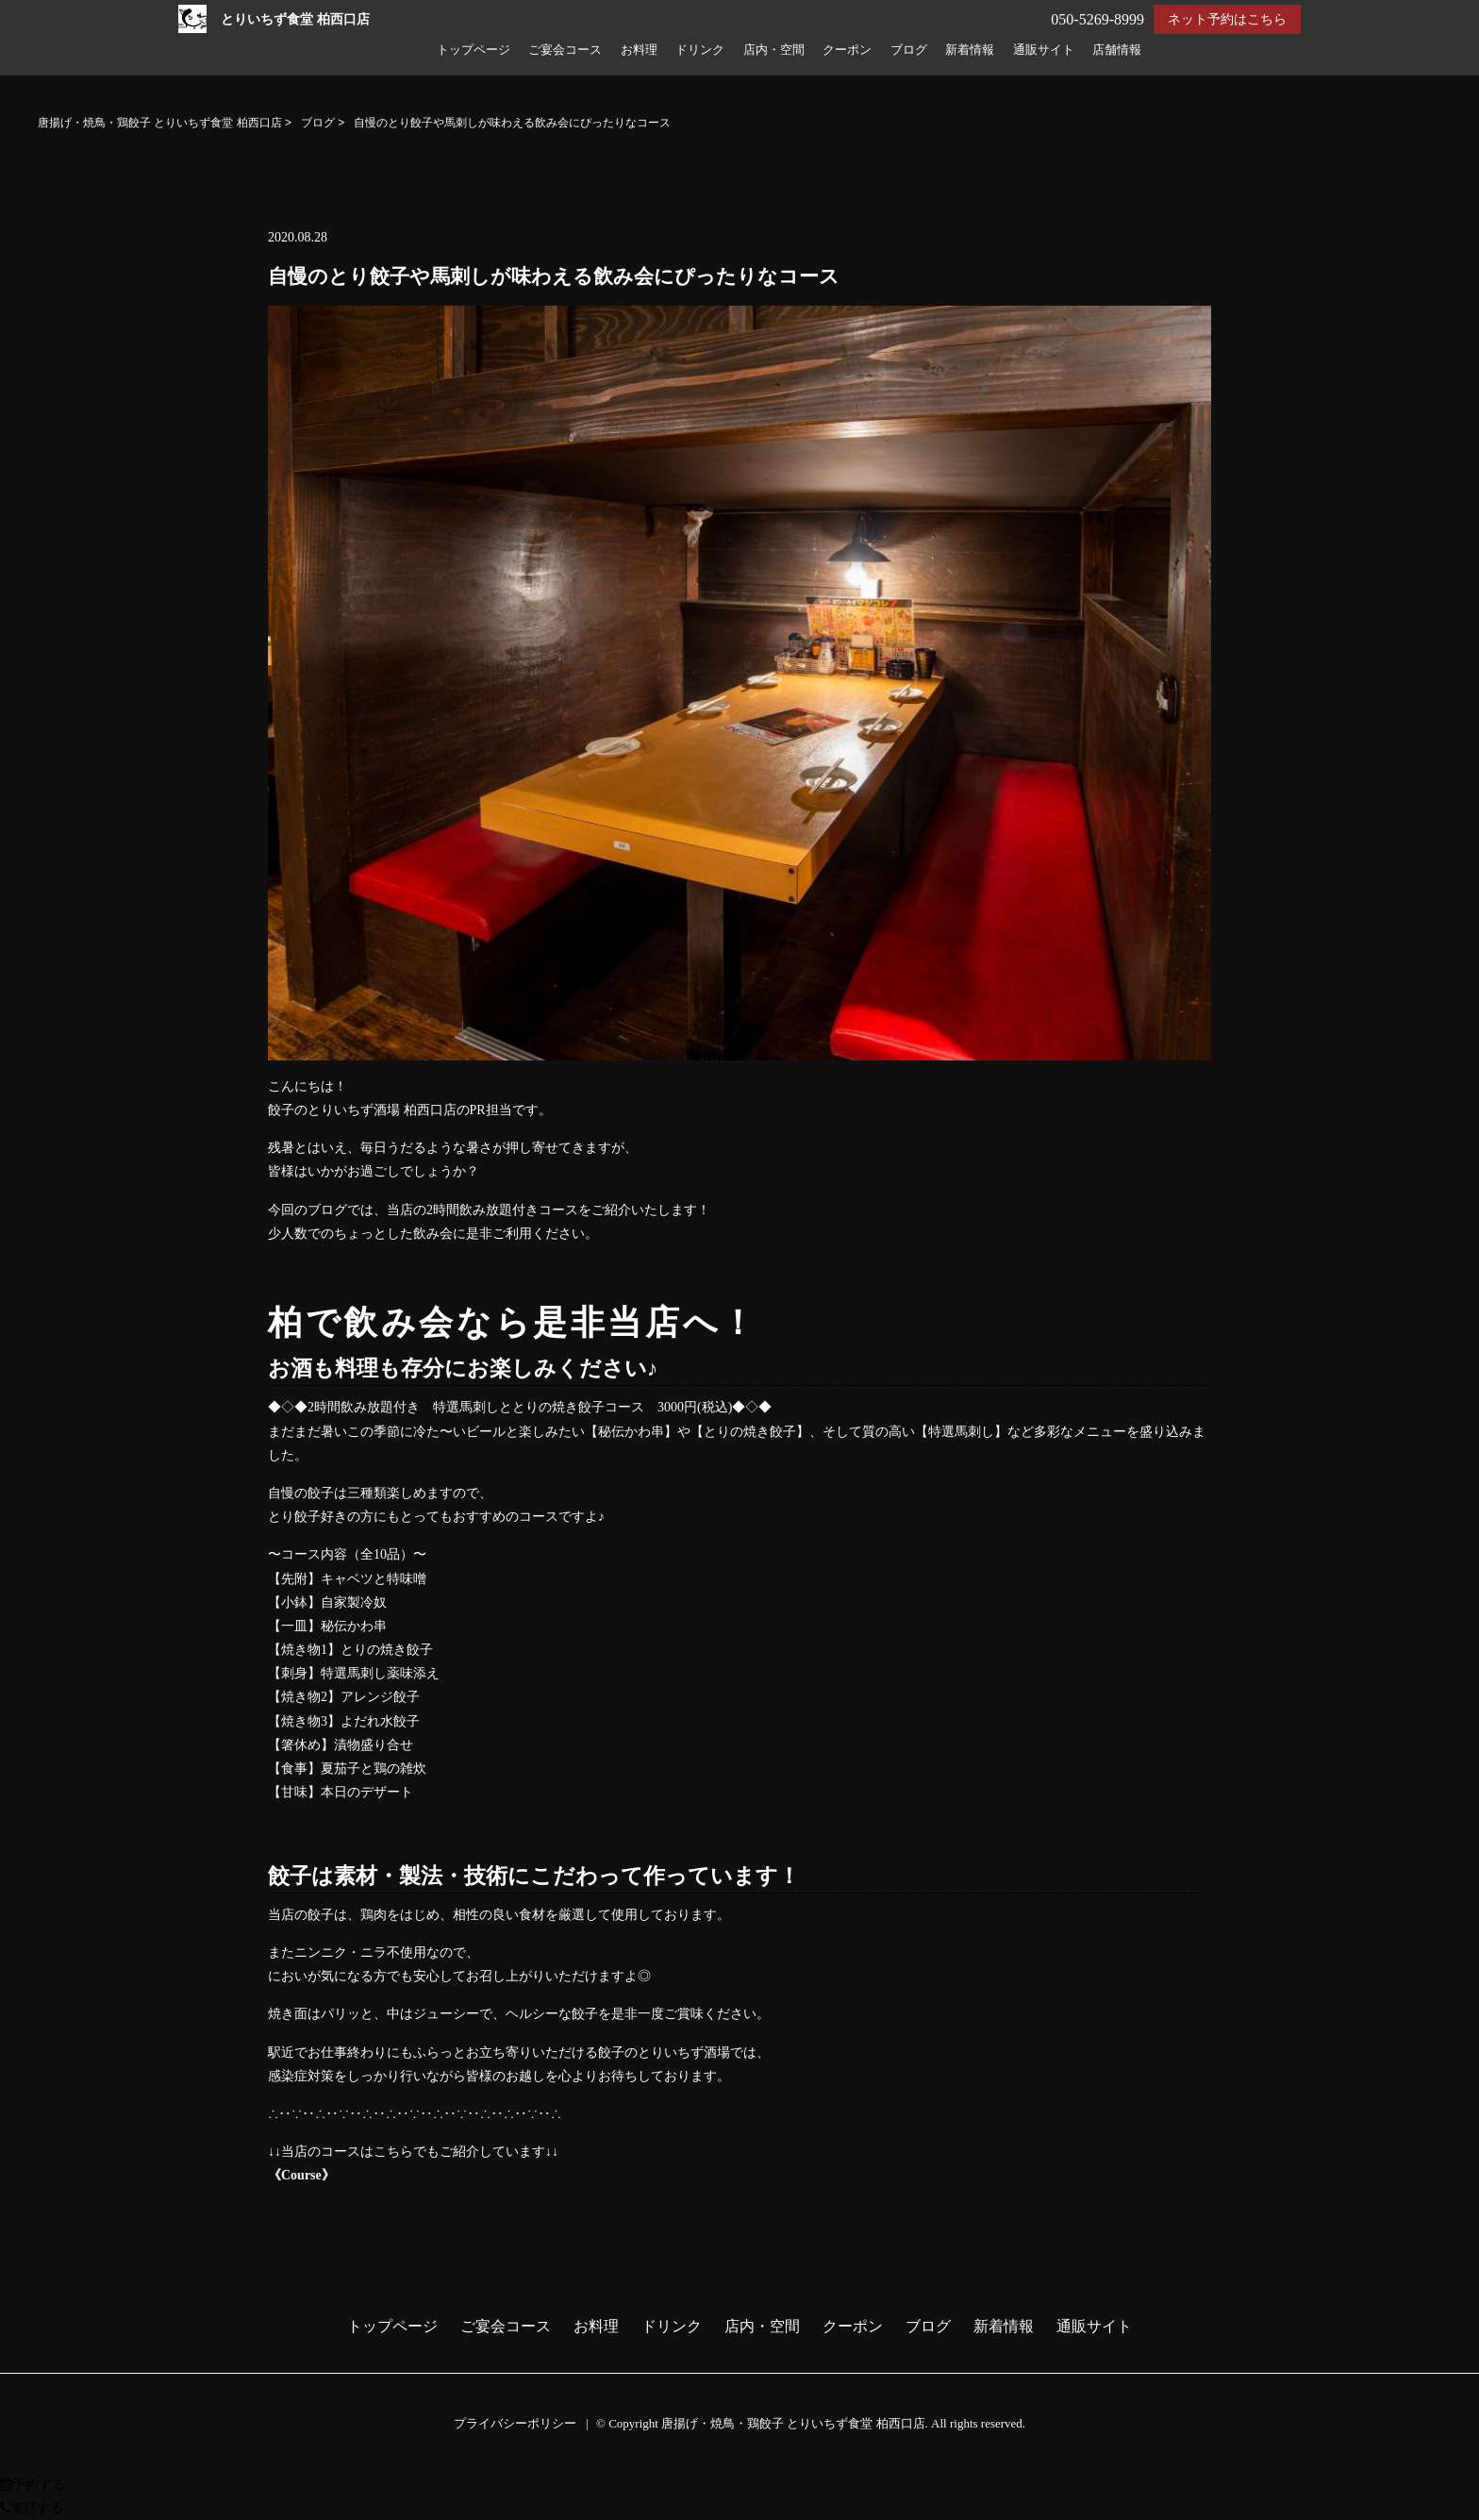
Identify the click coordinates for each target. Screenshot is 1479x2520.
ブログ (908, 50)
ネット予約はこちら (1227, 19)
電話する (31, 2508)
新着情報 (969, 50)
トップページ (473, 50)
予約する (32, 2485)
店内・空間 (774, 50)
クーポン (847, 50)
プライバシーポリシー (515, 2423)
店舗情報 (1116, 50)
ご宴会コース (565, 50)
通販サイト (1043, 50)
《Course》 (301, 2175)
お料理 (639, 50)
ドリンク (699, 50)
